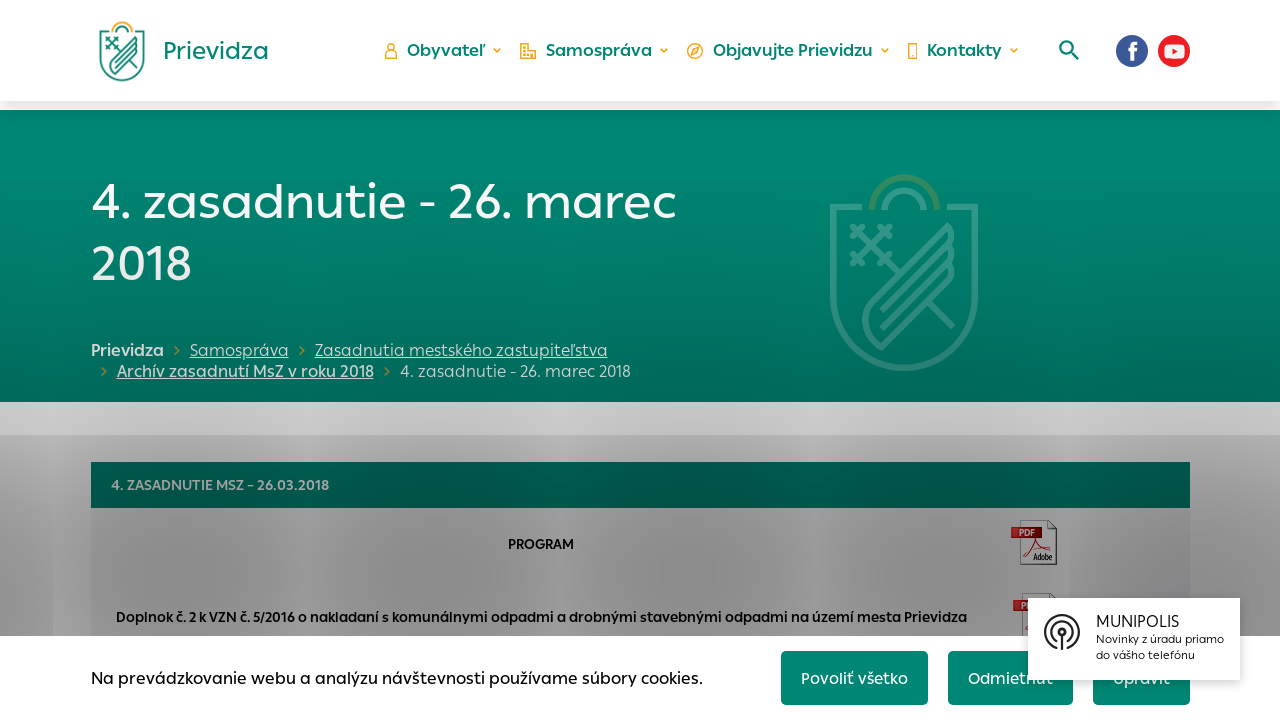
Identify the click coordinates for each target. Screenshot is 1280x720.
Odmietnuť (1005, 676)
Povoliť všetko (846, 676)
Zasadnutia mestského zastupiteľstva (461, 350)
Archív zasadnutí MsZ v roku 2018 (241, 371)
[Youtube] (1174, 55)
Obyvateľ (441, 55)
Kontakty (954, 55)
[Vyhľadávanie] (1066, 55)
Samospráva (590, 55)
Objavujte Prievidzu (781, 55)
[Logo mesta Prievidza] (176, 55)
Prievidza (127, 350)
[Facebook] (1132, 55)
